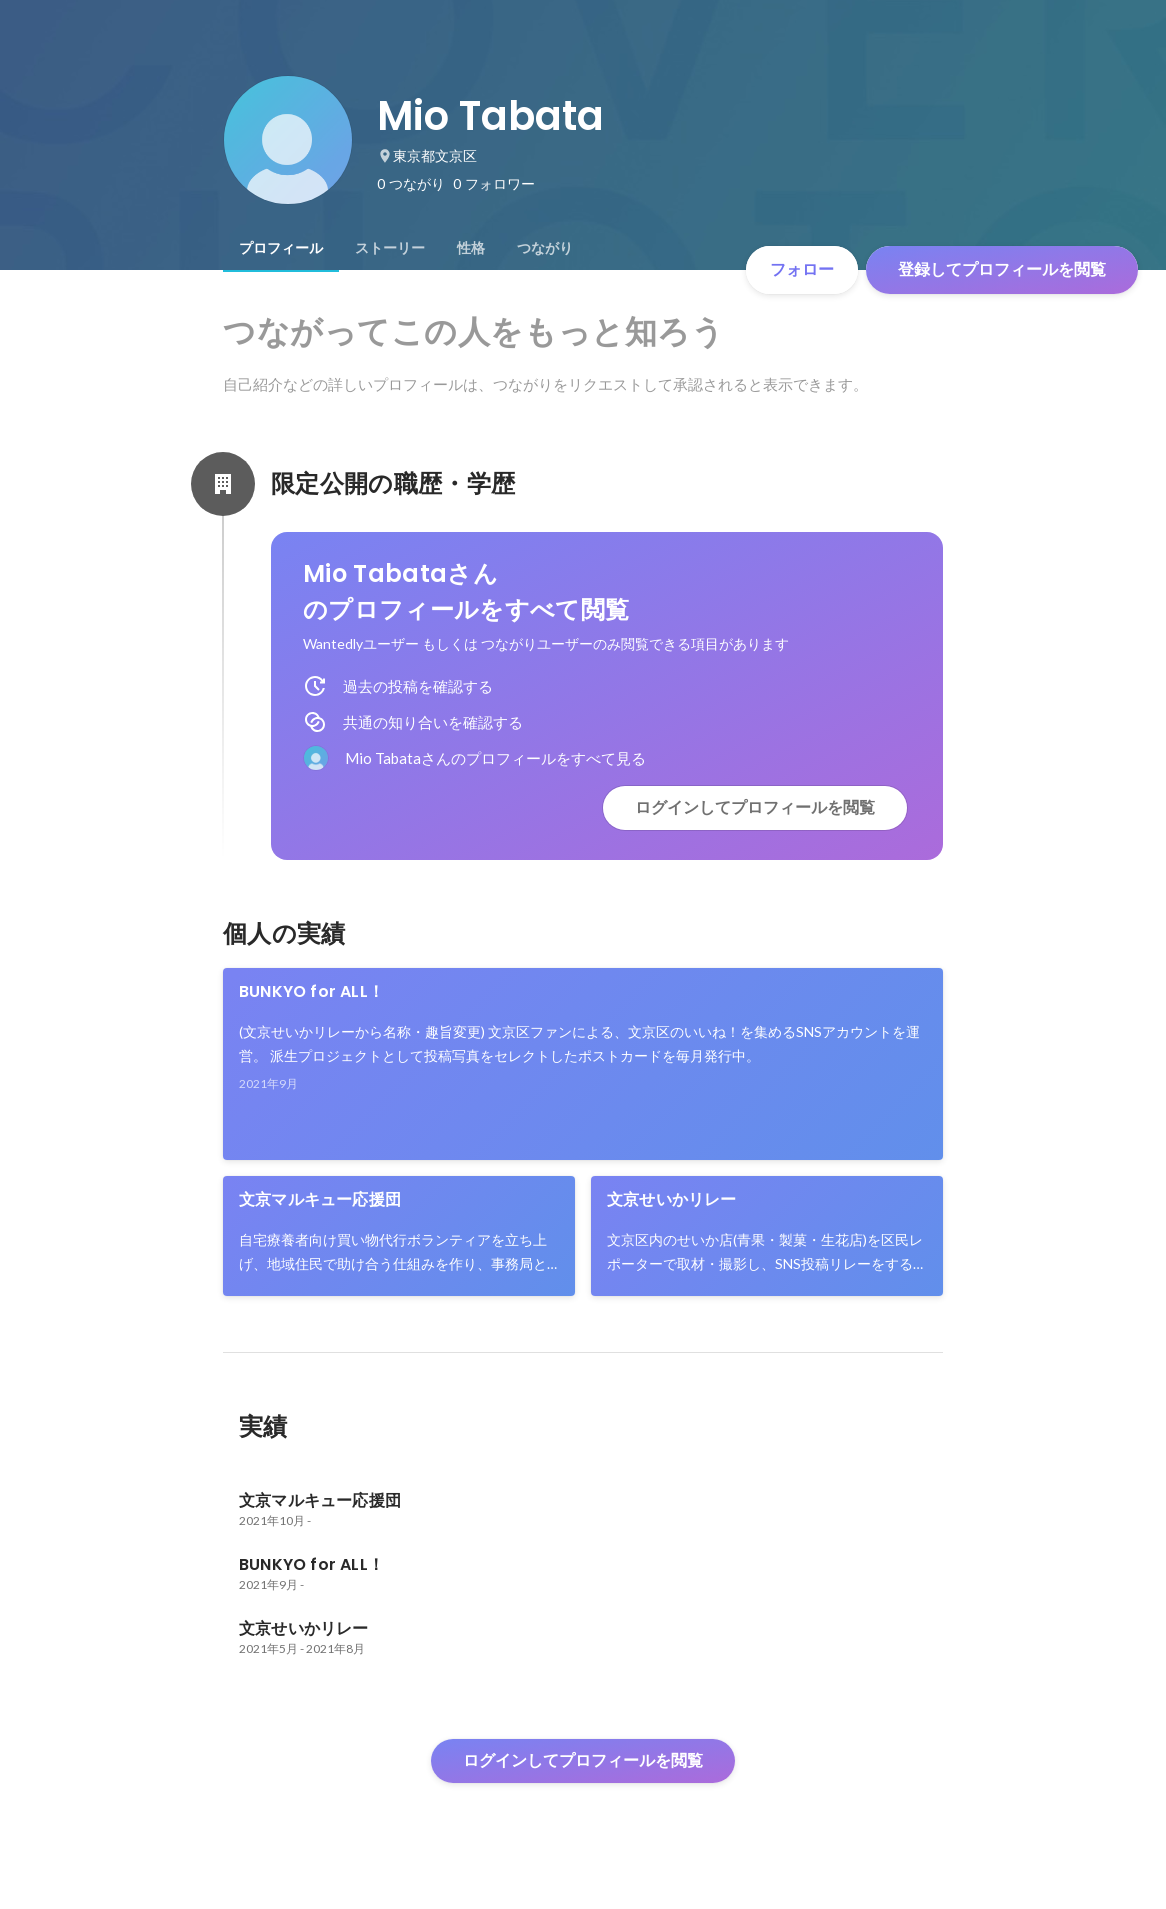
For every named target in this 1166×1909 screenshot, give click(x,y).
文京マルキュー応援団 (320, 1199)
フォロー (802, 269)
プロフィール (281, 248)
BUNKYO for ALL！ (311, 991)
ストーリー (390, 248)
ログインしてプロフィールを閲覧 (755, 807)
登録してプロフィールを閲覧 (1002, 269)
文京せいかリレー (672, 1199)
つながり (545, 248)
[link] (583, 1064)
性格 (471, 248)
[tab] (281, 248)
